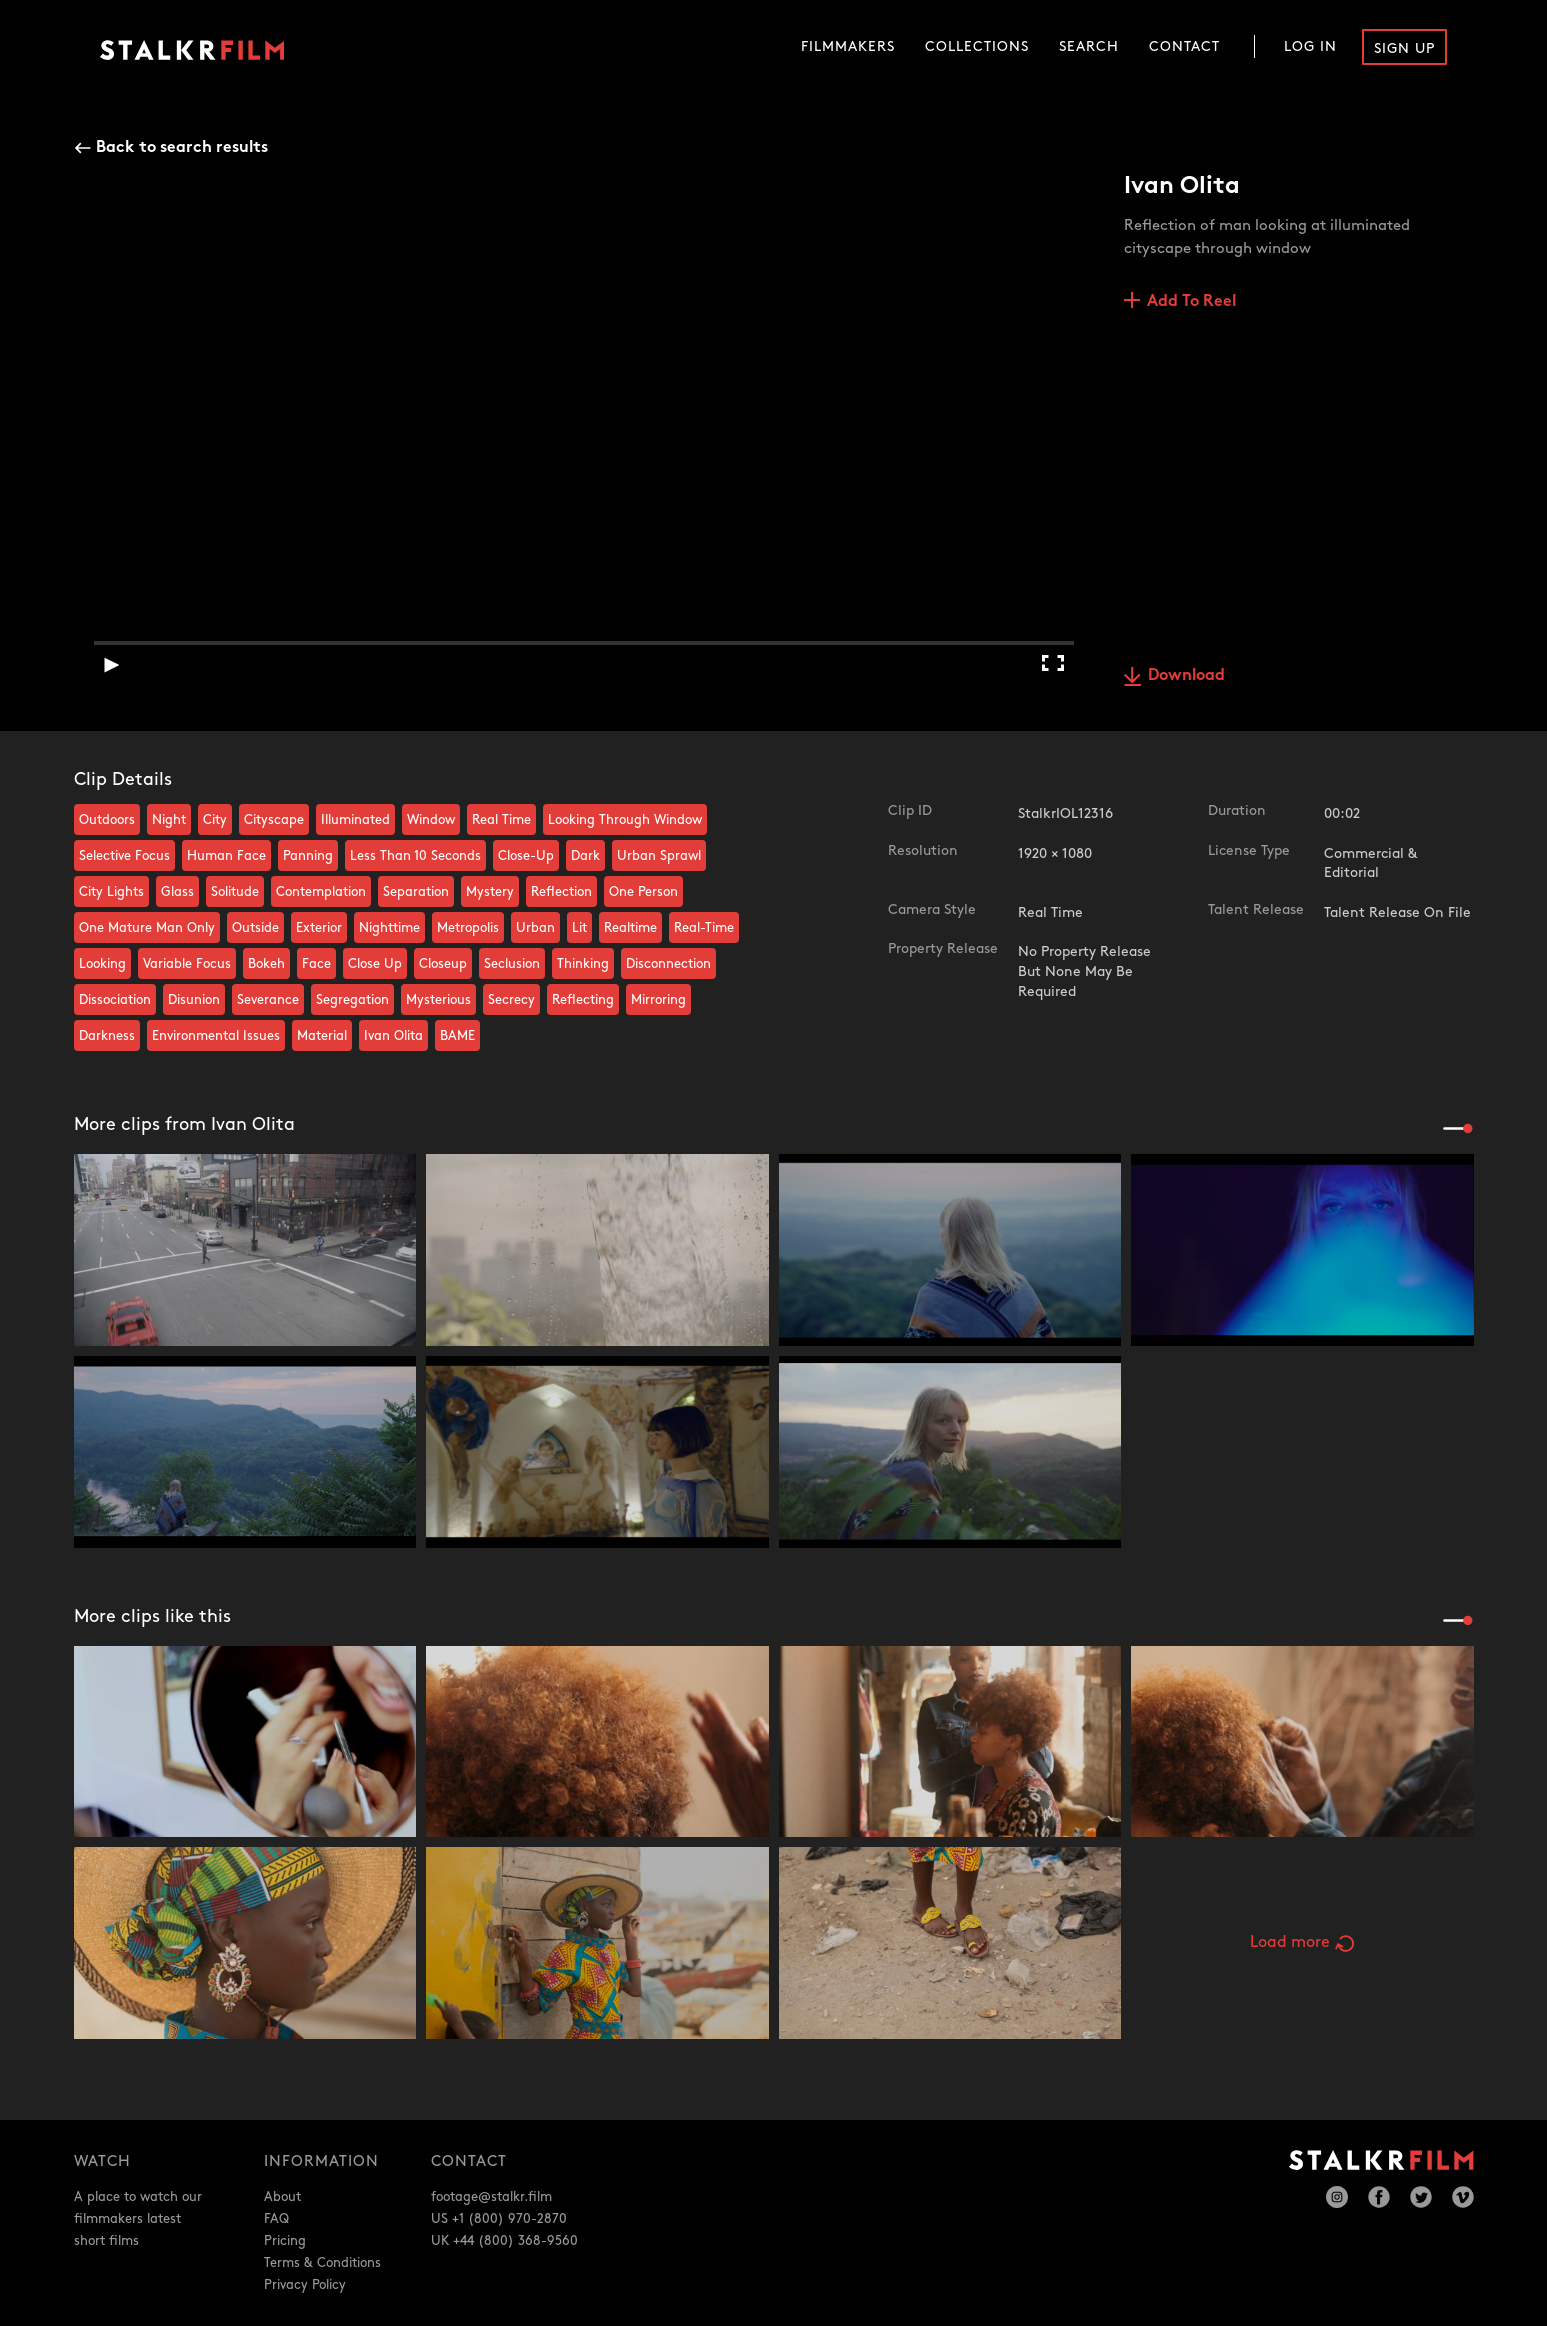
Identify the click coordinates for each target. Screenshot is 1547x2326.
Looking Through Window (625, 820)
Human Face (226, 856)
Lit (579, 928)
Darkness (107, 1036)
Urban (535, 928)
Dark (585, 856)
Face (316, 964)
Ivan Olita (393, 1036)
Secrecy (511, 1000)
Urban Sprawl (659, 856)
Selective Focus (124, 856)
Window (431, 820)
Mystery (490, 892)
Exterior (319, 928)
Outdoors (107, 820)
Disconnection (668, 964)
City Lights (111, 892)
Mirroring (658, 1000)
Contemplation (321, 892)
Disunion (194, 1000)
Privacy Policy (305, 2285)
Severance (268, 1000)
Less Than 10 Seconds (415, 856)
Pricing (285, 2241)
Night (169, 820)
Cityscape (274, 820)
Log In (1310, 46)
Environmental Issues (216, 1036)
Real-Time (704, 928)
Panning (308, 856)
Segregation (352, 1000)
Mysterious (438, 1000)
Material (322, 1036)
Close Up (375, 964)
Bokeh (266, 964)
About (282, 2197)
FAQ (276, 2219)
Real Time (501, 820)
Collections (977, 46)
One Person (643, 892)
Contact (1184, 46)
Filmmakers (848, 46)
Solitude (235, 892)
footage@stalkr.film (491, 2197)
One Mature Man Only (147, 928)
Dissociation (115, 1000)
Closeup (443, 964)
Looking (102, 964)
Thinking (583, 964)
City (215, 820)
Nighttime (389, 928)
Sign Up (1404, 48)
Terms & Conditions (322, 2263)
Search (1089, 46)
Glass (177, 892)
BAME (457, 1036)
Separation (416, 892)
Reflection (561, 892)
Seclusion (512, 964)
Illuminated (355, 820)
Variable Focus (187, 964)
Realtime (630, 928)
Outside (255, 928)
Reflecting (583, 1000)
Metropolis (468, 928)
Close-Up (526, 856)
